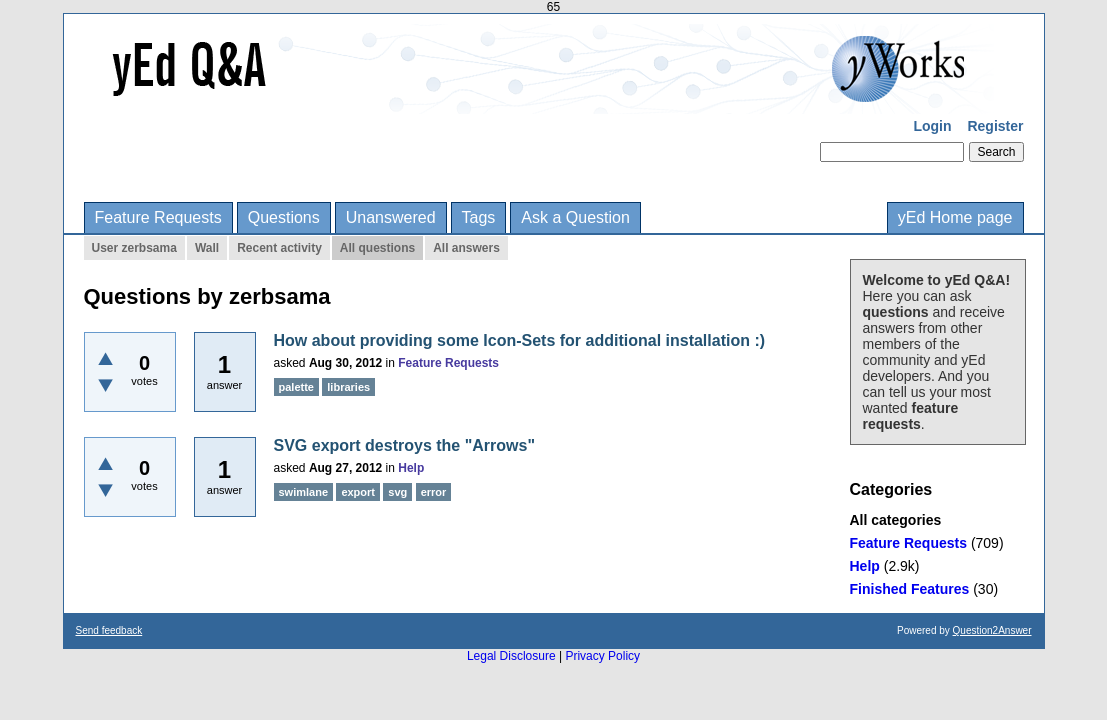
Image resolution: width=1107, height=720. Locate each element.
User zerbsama (134, 248)
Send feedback (109, 630)
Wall (207, 248)
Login (932, 126)
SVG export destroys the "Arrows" (404, 445)
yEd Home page (955, 217)
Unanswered (391, 217)
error (434, 492)
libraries (348, 387)
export (358, 492)
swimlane (304, 492)
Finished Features (910, 589)
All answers (466, 248)
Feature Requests (158, 217)
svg (397, 492)
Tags (479, 217)
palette (296, 387)
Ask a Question (575, 217)
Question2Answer (992, 630)
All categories (896, 520)
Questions (284, 217)
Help (865, 566)
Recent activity (279, 248)
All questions (377, 248)
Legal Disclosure (511, 656)
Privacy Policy (602, 656)
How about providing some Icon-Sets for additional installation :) (520, 340)
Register (995, 126)
